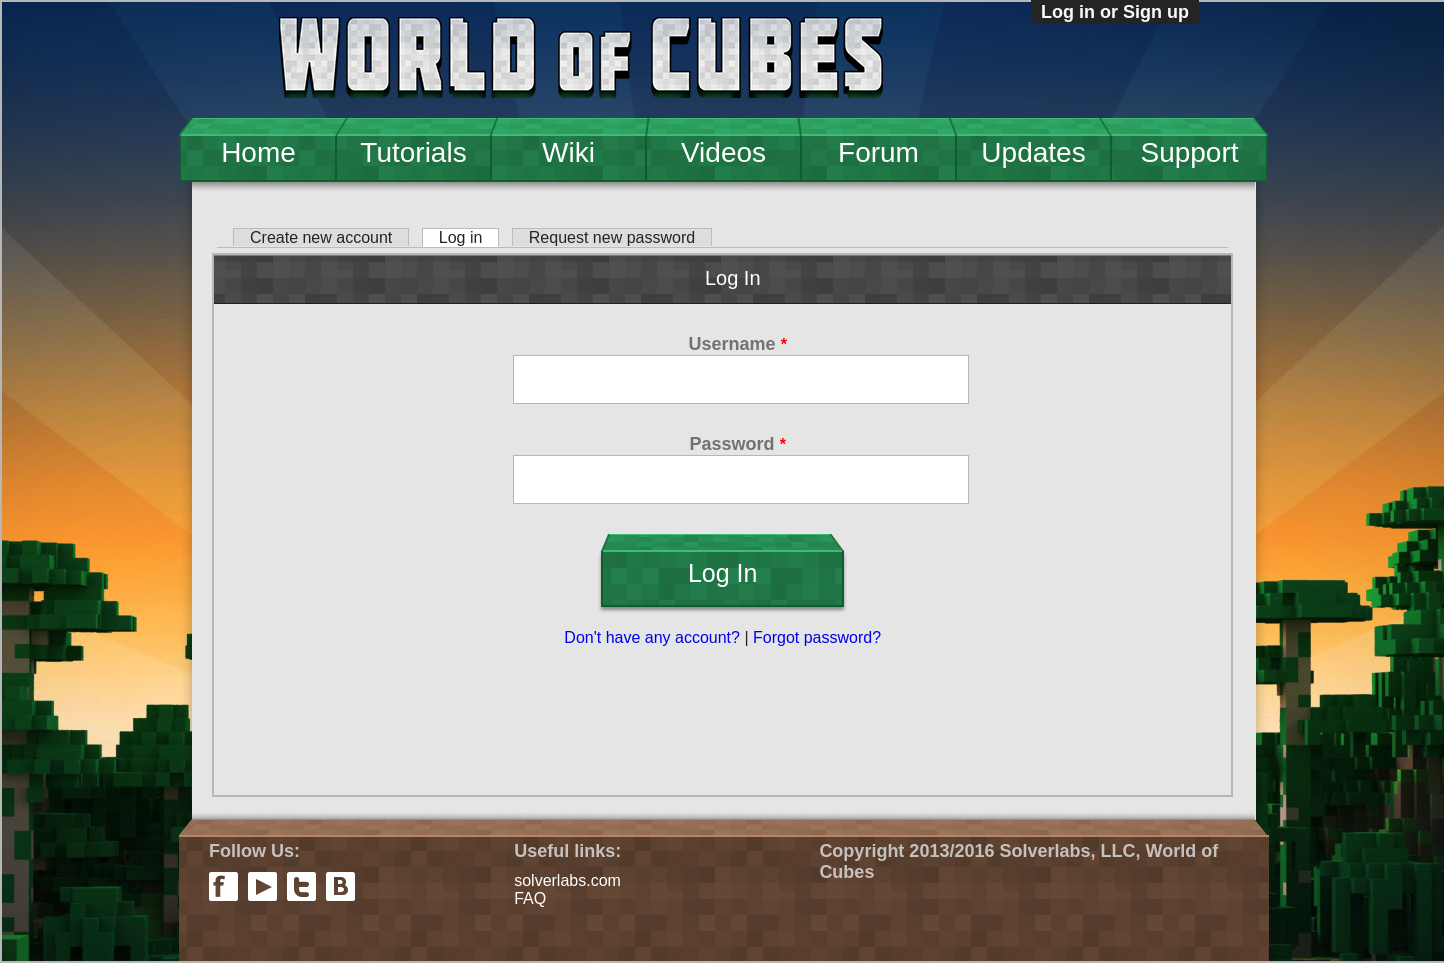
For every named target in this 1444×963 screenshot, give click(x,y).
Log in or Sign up (1115, 12)
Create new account (321, 237)
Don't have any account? (652, 637)
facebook (223, 886)
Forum (878, 152)
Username (738, 344)
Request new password (612, 237)
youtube (262, 886)
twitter (301, 886)
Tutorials (413, 152)
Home (258, 152)
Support (1189, 152)
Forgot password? (817, 637)
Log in (469, 237)
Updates (1033, 152)
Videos (723, 152)
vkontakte (340, 886)
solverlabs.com (567, 880)
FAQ (530, 898)
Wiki (568, 152)
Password (738, 444)
